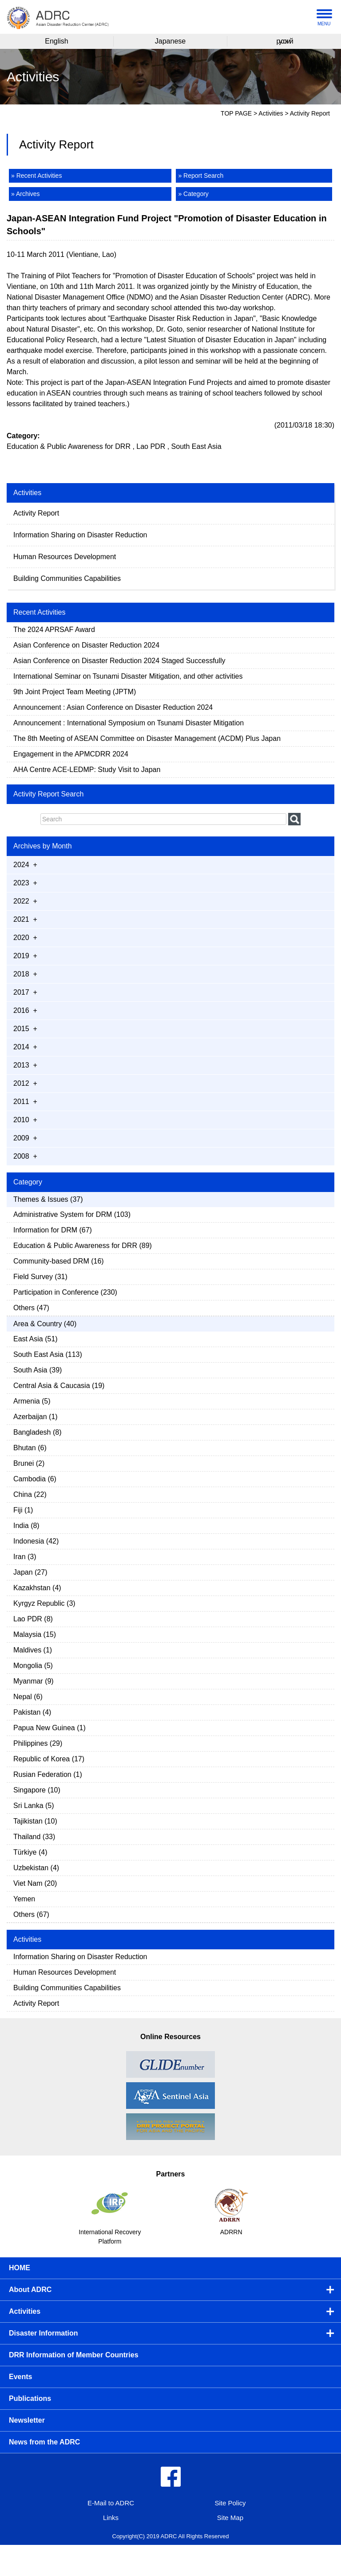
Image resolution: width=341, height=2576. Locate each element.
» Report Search (200, 175)
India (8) (26, 1525)
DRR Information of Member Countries (74, 2355)
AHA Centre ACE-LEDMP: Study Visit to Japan (86, 769)
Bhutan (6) (30, 1448)
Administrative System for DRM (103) (72, 1214)
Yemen (24, 1899)
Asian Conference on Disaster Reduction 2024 (86, 645)
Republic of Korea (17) (48, 1759)
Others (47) (31, 1308)
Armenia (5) (32, 1401)
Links (111, 2517)
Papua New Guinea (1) (49, 1728)
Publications (30, 2398)
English (56, 41)
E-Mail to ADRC (110, 2503)
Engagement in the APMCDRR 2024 (70, 754)
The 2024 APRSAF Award (54, 629)
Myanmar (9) (33, 1681)
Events (20, 2376)
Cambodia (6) (34, 1479)
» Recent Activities (36, 175)
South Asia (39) (37, 1370)
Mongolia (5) (33, 1665)
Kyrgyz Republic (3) (44, 1603)
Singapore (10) (36, 1790)
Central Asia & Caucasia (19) (58, 1385)
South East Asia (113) (47, 1354)
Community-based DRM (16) (58, 1261)
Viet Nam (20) (35, 1883)
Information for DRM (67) (52, 1230)
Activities (270, 113)
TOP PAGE (236, 113)
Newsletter (27, 2420)
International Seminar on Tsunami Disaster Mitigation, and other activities (129, 676)
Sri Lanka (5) (33, 1805)
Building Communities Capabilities (67, 578)
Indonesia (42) (36, 1541)
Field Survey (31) (40, 1276)
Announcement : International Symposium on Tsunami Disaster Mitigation (129, 723)
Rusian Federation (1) (47, 1774)
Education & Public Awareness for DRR (69, 446)
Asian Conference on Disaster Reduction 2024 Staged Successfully (119, 660)
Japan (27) (30, 1572)
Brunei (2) (28, 1463)
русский (284, 41)
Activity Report (36, 513)
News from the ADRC (44, 2442)
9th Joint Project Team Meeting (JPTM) (74, 692)
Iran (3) (24, 1556)
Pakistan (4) (32, 1712)
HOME (19, 2268)
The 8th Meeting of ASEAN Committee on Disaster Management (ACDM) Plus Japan (147, 738)
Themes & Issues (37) (48, 1199)
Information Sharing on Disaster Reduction (80, 535)
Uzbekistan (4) (36, 1868)
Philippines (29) (37, 1743)
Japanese (170, 41)
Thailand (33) (34, 1836)
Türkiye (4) (30, 1852)
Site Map (230, 2517)
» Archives (25, 193)
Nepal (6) (28, 1696)
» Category (193, 193)
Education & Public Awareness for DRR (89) (82, 1245)
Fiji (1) (23, 1510)
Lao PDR (150, 446)
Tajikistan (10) (35, 1821)
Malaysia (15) (34, 1634)
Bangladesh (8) (37, 1432)
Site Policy (230, 2503)
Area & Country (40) (44, 1324)
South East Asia (196, 446)
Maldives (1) (32, 1650)
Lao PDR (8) (33, 1619)
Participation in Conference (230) (65, 1292)
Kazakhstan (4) (37, 1588)
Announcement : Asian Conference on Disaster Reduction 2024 (113, 707)
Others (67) (31, 1914)
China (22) (30, 1494)
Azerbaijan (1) (35, 1416)
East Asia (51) (35, 1339)
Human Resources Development (64, 556)
